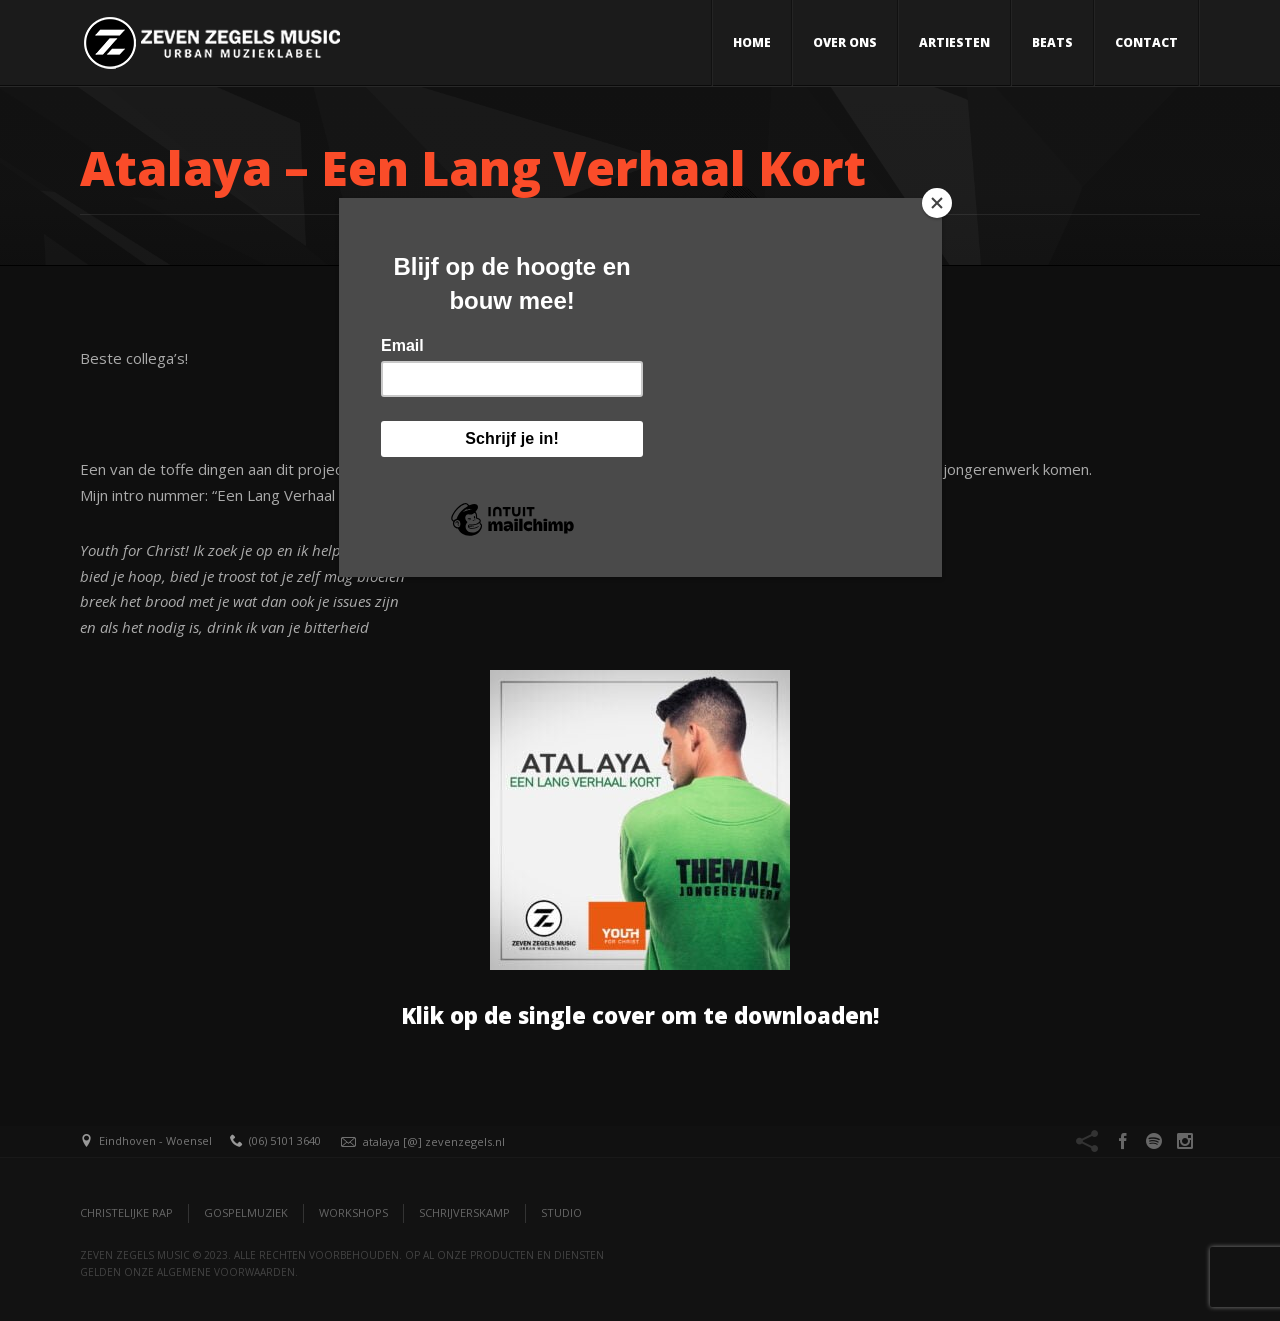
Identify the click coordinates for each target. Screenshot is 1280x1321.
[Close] (937, 203)
